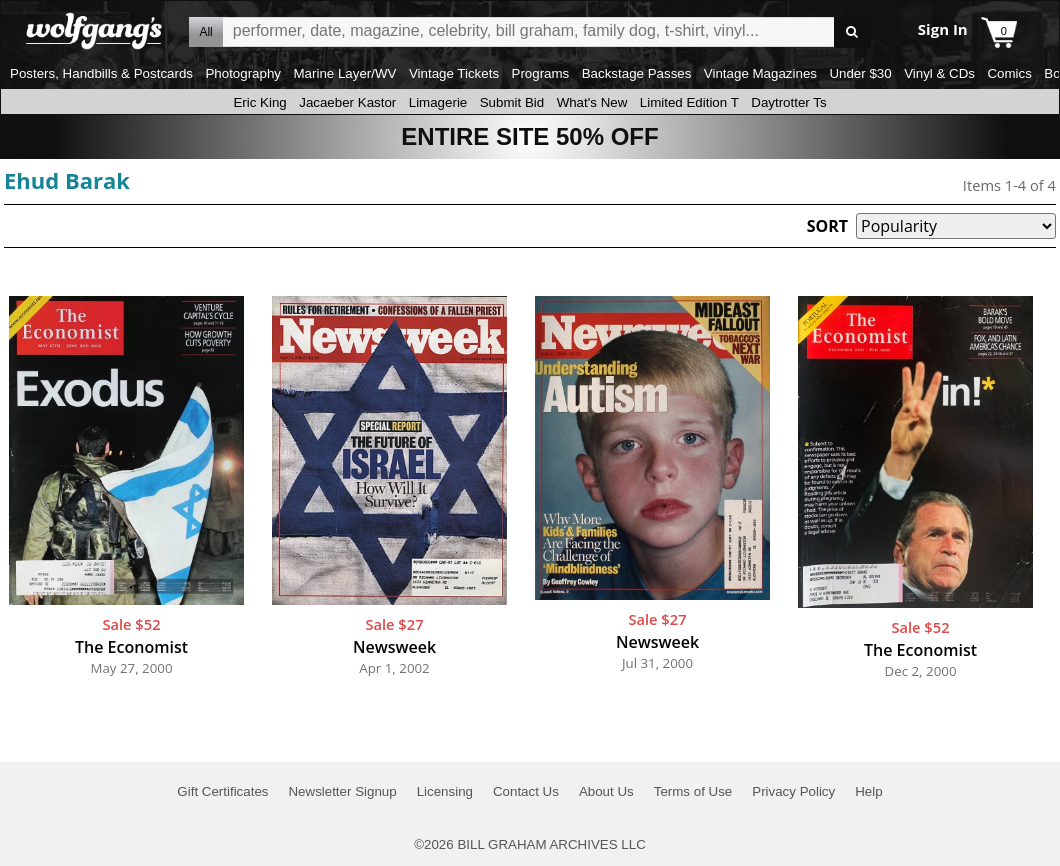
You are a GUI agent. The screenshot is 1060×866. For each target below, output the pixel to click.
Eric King (259, 102)
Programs (541, 73)
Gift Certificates (222, 791)
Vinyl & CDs (939, 73)
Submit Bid (512, 102)
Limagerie (438, 102)
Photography (243, 73)
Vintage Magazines (760, 73)
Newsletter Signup (342, 791)
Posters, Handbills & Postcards (101, 73)
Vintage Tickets (454, 73)
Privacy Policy (793, 791)
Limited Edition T (689, 102)
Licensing (445, 791)
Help (868, 791)
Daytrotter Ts (788, 102)
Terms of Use (693, 791)
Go (852, 32)
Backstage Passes (637, 73)
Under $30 (860, 73)
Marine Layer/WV (344, 73)
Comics (1009, 73)
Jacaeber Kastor (347, 102)
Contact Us (526, 791)
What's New (592, 102)
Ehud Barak (67, 180)
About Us (606, 791)
